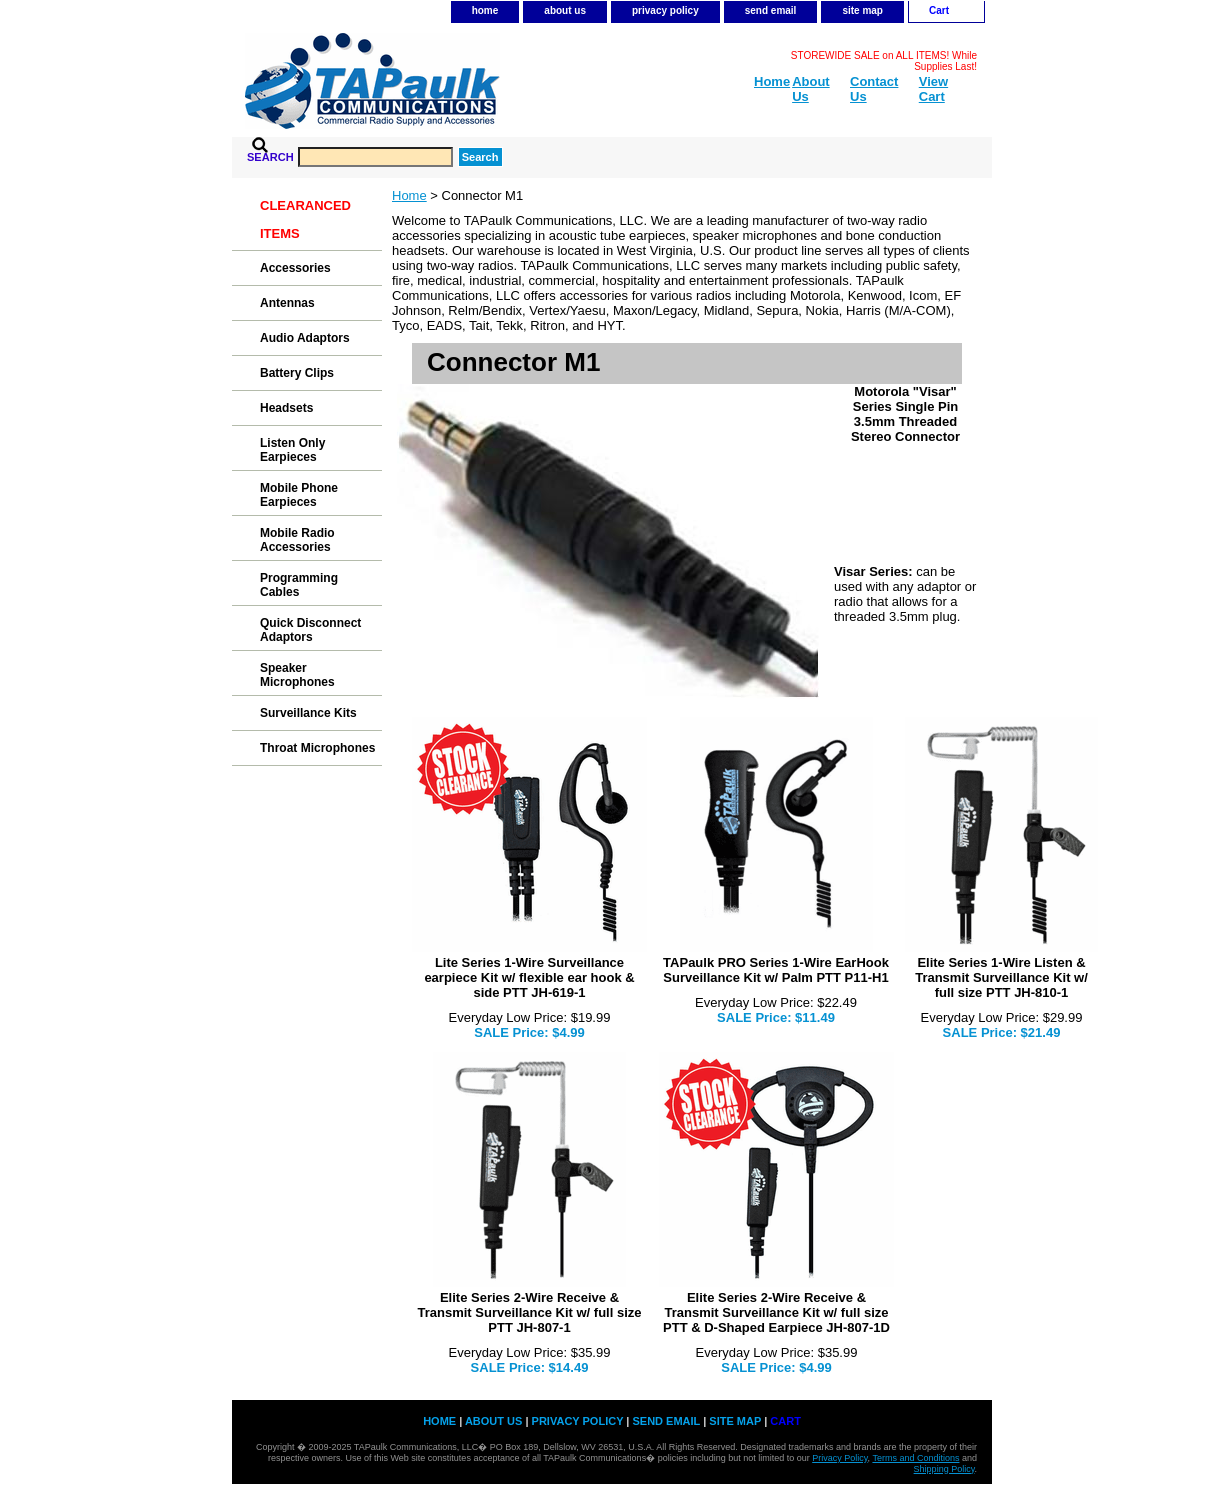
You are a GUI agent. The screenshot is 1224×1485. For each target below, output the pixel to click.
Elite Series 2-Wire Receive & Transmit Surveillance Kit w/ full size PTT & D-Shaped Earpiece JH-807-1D (776, 1312)
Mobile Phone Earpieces (299, 495)
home (485, 10)
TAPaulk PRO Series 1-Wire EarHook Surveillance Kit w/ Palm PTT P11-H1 (776, 970)
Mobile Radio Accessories (297, 540)
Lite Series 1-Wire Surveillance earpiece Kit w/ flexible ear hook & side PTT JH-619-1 (529, 977)
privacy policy (665, 10)
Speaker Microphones (297, 675)
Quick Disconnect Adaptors (310, 630)
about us (565, 10)
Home (409, 195)
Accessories (295, 268)
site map (862, 10)
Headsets (286, 408)
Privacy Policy (839, 1458)
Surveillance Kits (308, 713)
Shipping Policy (944, 1469)
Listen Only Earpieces (292, 450)
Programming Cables (299, 585)
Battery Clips (297, 373)
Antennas (287, 303)
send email (771, 10)
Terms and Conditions (915, 1458)
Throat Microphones (317, 748)
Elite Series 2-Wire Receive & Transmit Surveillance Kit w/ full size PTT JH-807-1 (530, 1312)
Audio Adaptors (305, 338)
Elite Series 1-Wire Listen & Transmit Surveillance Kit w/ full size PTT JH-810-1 (1001, 977)
